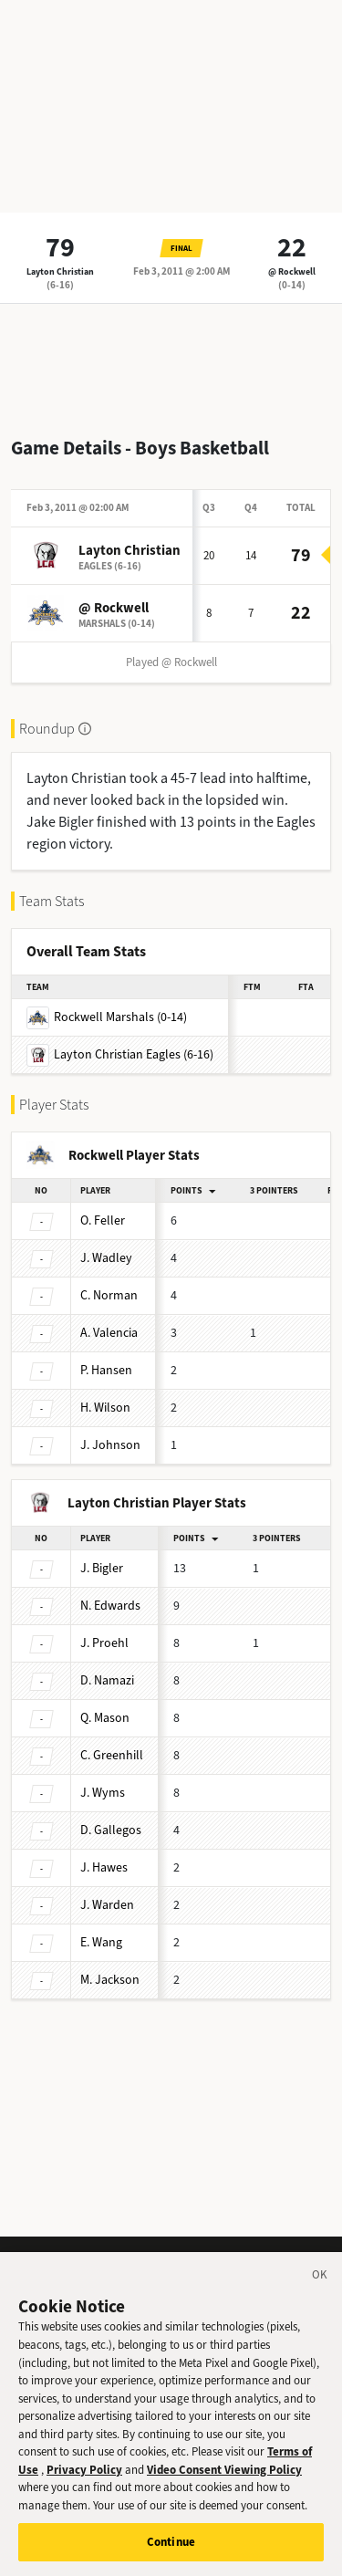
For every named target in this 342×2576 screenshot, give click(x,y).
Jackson (110, 1979)
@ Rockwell (292, 271)
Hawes (104, 1867)
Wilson (105, 1407)
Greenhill (111, 1755)
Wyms (102, 1792)
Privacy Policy (84, 2481)
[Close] (320, 2289)
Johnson (110, 1445)
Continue (171, 2553)
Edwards (110, 1605)
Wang (101, 1942)
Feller (102, 1220)
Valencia (109, 1332)
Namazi (107, 1680)
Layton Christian (60, 271)
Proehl (104, 1643)
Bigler (101, 1568)
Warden (107, 1905)
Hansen (106, 1370)
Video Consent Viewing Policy (224, 2481)
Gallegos (110, 1830)
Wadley (106, 1258)
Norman (109, 1295)
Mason (105, 1717)
